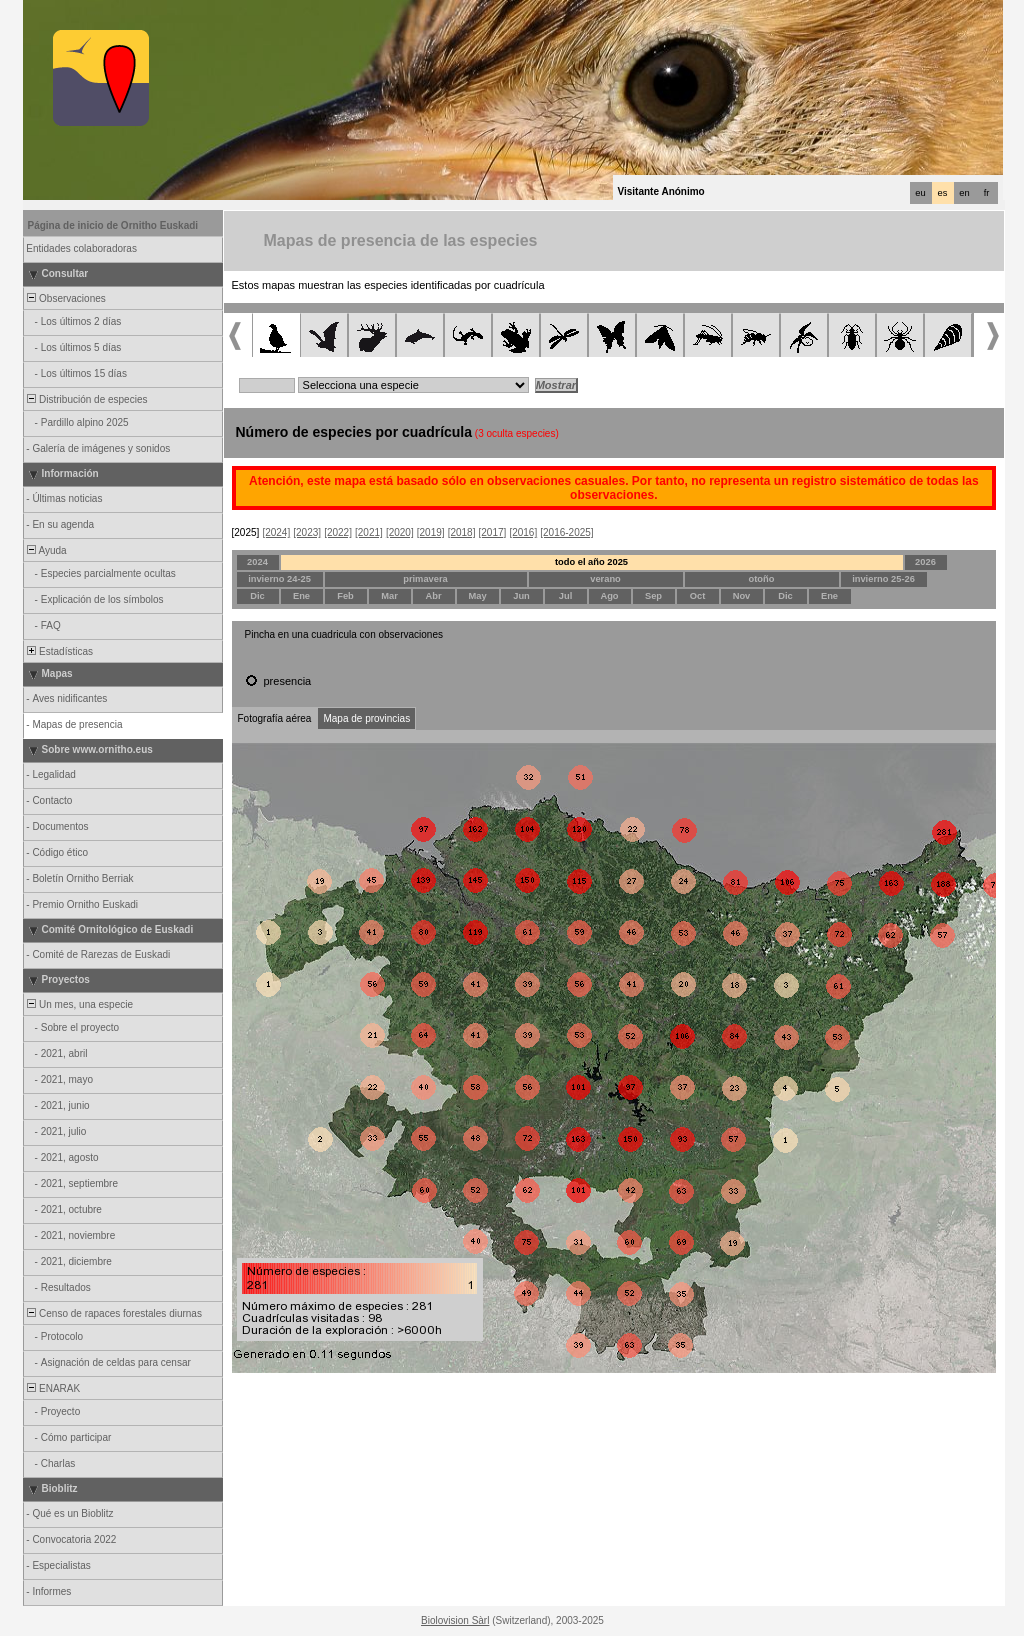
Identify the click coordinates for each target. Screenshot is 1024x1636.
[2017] (493, 532)
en (964, 193)
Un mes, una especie (79, 1004)
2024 (257, 562)
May (477, 596)
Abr (433, 596)
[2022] (338, 532)
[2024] (276, 532)
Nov (742, 596)
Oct (698, 596)
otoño (762, 579)
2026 (925, 562)
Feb (345, 596)
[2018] (462, 532)
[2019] (431, 532)
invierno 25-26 (883, 579)
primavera (425, 579)
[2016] (523, 532)
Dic (257, 596)
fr (987, 193)
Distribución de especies (86, 399)
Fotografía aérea (275, 718)
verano (605, 579)
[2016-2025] (566, 532)
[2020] (400, 532)
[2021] (369, 532)
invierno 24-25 (279, 579)
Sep (653, 596)
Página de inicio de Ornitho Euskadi (113, 225)
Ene (301, 596)
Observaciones (65, 298)
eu (920, 193)
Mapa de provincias (366, 718)
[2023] (307, 532)
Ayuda (46, 550)
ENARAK (53, 1388)
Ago (609, 596)
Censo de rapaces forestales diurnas (113, 1313)
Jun (521, 596)
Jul (565, 596)
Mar (389, 596)
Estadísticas (59, 651)
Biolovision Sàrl (455, 1620)
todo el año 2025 (591, 562)
